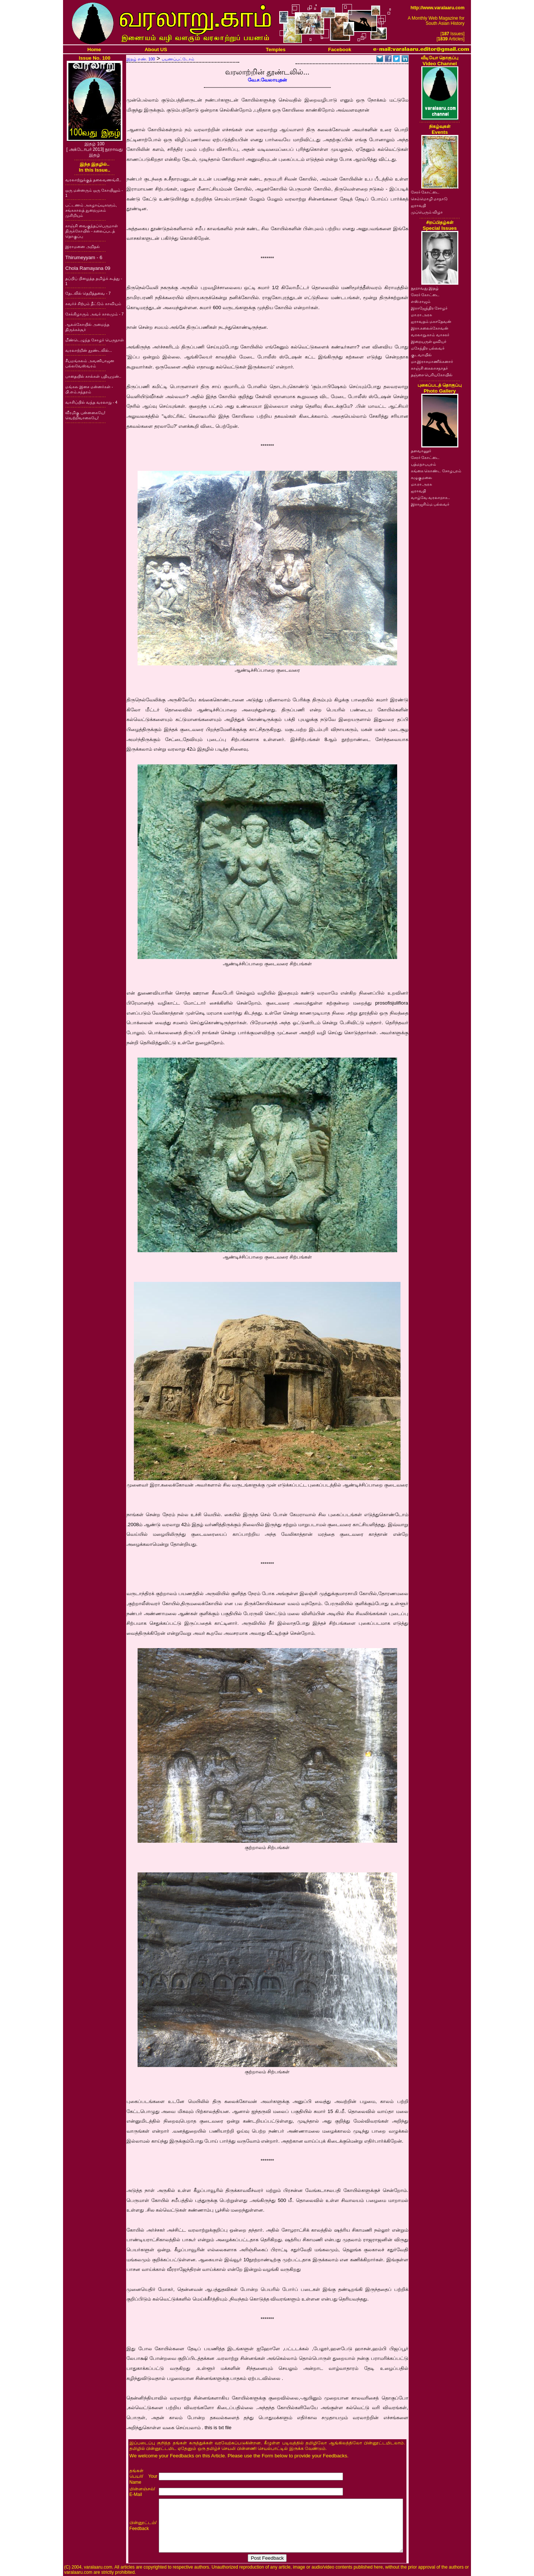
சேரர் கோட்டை (425, 192)
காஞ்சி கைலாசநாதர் (429, 368)
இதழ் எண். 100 (140, 59)
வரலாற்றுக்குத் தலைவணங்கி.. (93, 180)
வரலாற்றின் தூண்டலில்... (88, 350)
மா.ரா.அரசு (421, 315)
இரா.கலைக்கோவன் (430, 328)
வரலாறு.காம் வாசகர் (430, 335)
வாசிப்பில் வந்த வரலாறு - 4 (91, 402)
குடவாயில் (421, 355)
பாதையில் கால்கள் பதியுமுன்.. (93, 376)
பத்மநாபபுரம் (423, 464)
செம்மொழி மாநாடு (429, 198)
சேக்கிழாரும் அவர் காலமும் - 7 (94, 314)
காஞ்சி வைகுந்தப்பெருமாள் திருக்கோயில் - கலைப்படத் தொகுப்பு (91, 231)
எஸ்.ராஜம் (421, 301)
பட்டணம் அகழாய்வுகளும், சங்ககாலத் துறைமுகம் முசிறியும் (91, 210)
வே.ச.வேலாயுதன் (267, 80)
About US (156, 49)
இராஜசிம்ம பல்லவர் (430, 504)
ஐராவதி (418, 205)
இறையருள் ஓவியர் (429, 341)
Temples (276, 49)
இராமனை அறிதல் (82, 246)
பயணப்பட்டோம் (178, 59)
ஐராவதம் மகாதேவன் (431, 321)
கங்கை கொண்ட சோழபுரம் (436, 471)
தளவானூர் (421, 451)
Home (94, 49)
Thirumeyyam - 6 (83, 257)
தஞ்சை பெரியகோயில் (432, 375)
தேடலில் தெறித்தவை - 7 (88, 293)
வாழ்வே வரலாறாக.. (430, 497)
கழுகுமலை (421, 477)
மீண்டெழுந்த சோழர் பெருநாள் (94, 340)
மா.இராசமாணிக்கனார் (432, 361)
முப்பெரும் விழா (427, 212)
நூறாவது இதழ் (425, 288)
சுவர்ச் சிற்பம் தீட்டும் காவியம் (93, 303)
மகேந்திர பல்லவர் (428, 348)
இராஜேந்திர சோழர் (429, 308)
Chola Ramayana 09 (88, 268)
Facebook (339, 49)
